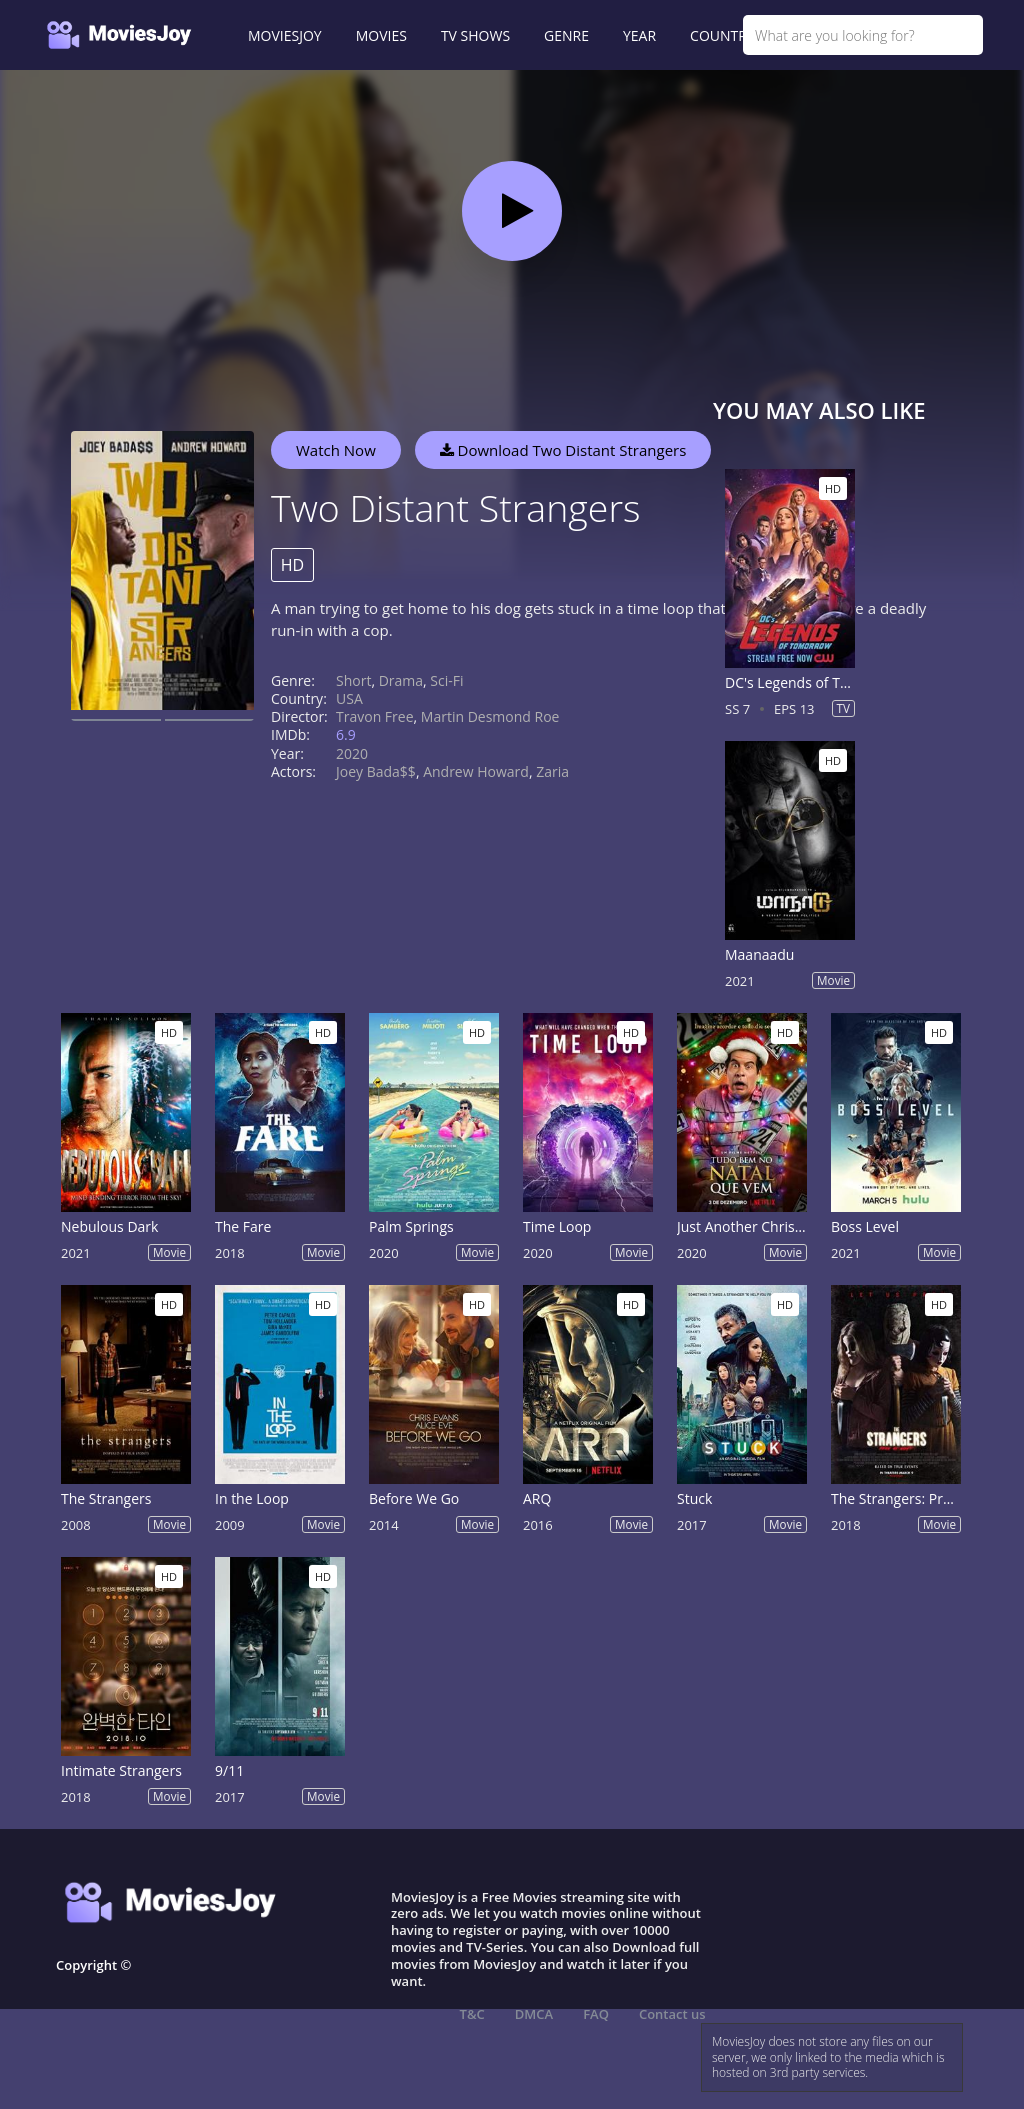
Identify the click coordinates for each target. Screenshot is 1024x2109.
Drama (401, 680)
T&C (472, 2014)
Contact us (672, 2014)
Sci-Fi (446, 680)
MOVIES (381, 35)
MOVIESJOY (285, 35)
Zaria (552, 771)
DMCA (534, 2014)
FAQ (596, 2014)
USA (349, 698)
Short (353, 680)
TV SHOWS (475, 35)
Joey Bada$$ (376, 771)
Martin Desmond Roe (490, 716)
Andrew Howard (476, 771)
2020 (352, 753)
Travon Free (375, 716)
